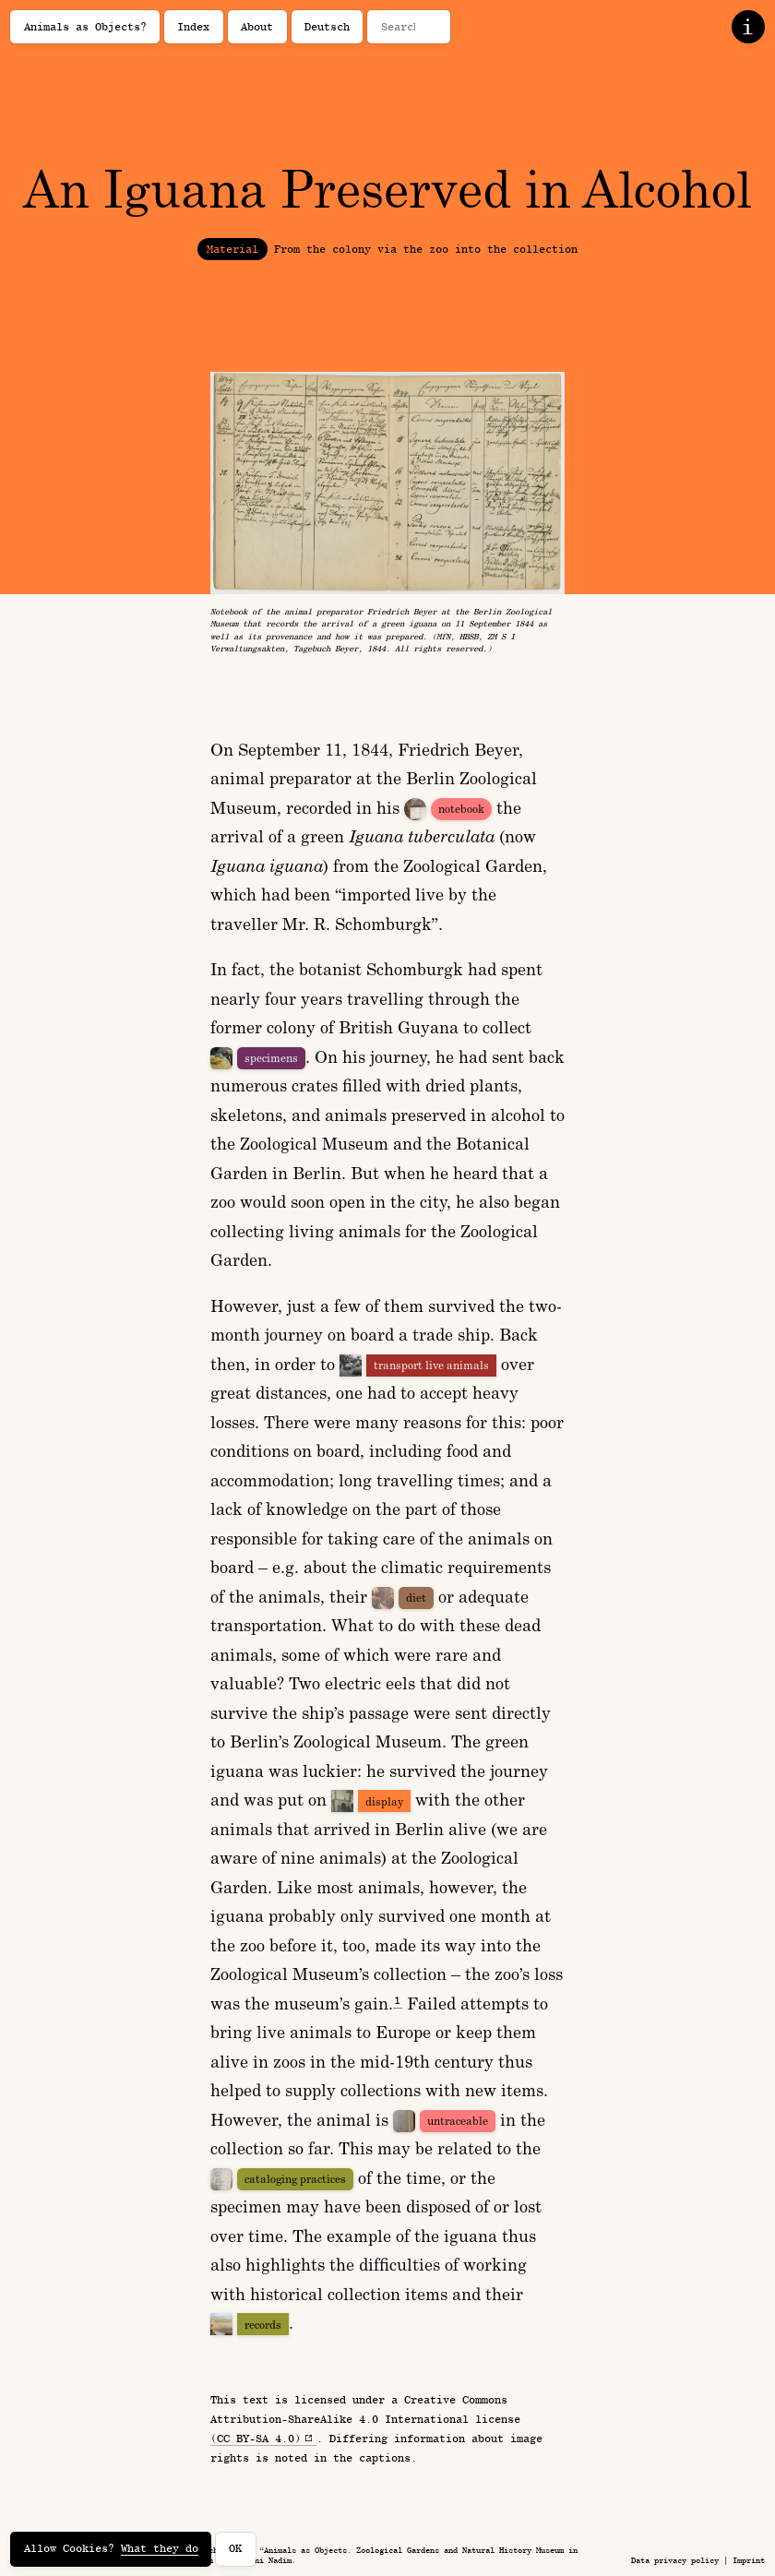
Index (193, 26)
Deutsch (327, 26)
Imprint (749, 2560)
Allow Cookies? (111, 2549)
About (257, 26)
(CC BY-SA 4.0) (255, 2438)
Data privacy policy (675, 2560)
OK (235, 2548)
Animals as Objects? (85, 26)
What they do (159, 2548)
